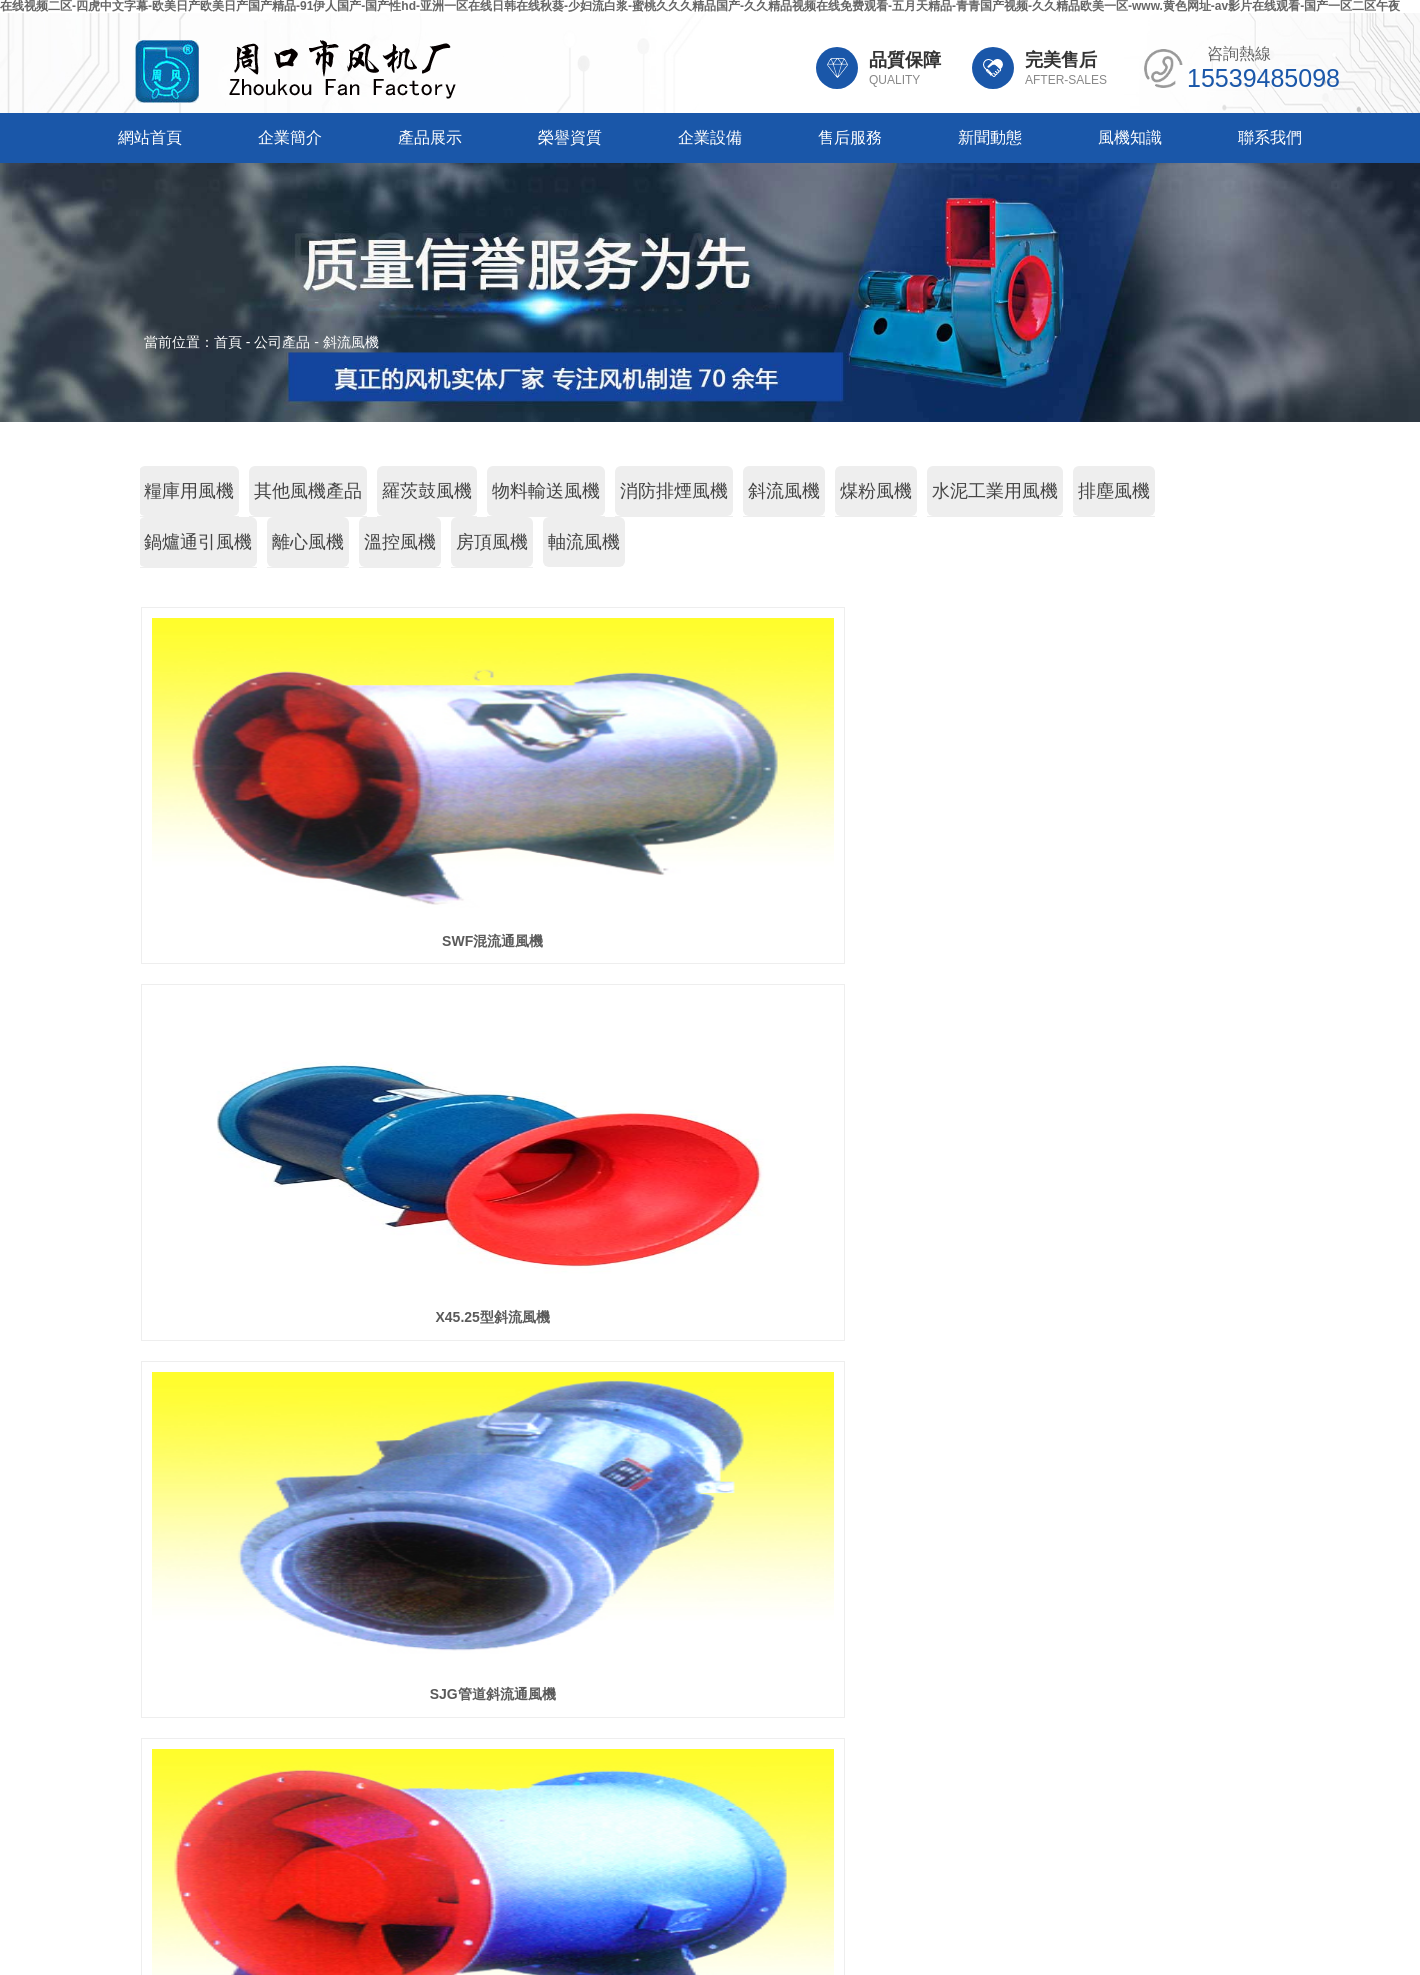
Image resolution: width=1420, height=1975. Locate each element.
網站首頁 (150, 137)
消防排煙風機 (674, 491)
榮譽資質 (570, 137)
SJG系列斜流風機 (710, 1317)
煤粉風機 (876, 491)
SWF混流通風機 (318, 941)
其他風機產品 (308, 491)
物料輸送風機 (546, 491)
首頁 (228, 342)
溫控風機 (400, 542)
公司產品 (282, 342)
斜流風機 (351, 342)
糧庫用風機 (189, 491)
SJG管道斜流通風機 (1101, 941)
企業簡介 (290, 137)
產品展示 (430, 137)
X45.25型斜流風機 (710, 941)
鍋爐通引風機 (198, 542)
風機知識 (1130, 137)
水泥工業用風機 (995, 491)
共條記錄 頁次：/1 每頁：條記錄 (710, 1395)
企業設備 (710, 137)
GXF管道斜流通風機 (318, 1317)
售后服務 (850, 137)
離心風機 (308, 542)
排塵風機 (1114, 491)
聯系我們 (1270, 137)
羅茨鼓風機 (427, 491)
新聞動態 (990, 137)
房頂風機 (492, 542)
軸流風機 (584, 542)
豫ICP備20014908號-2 (872, 1900)
